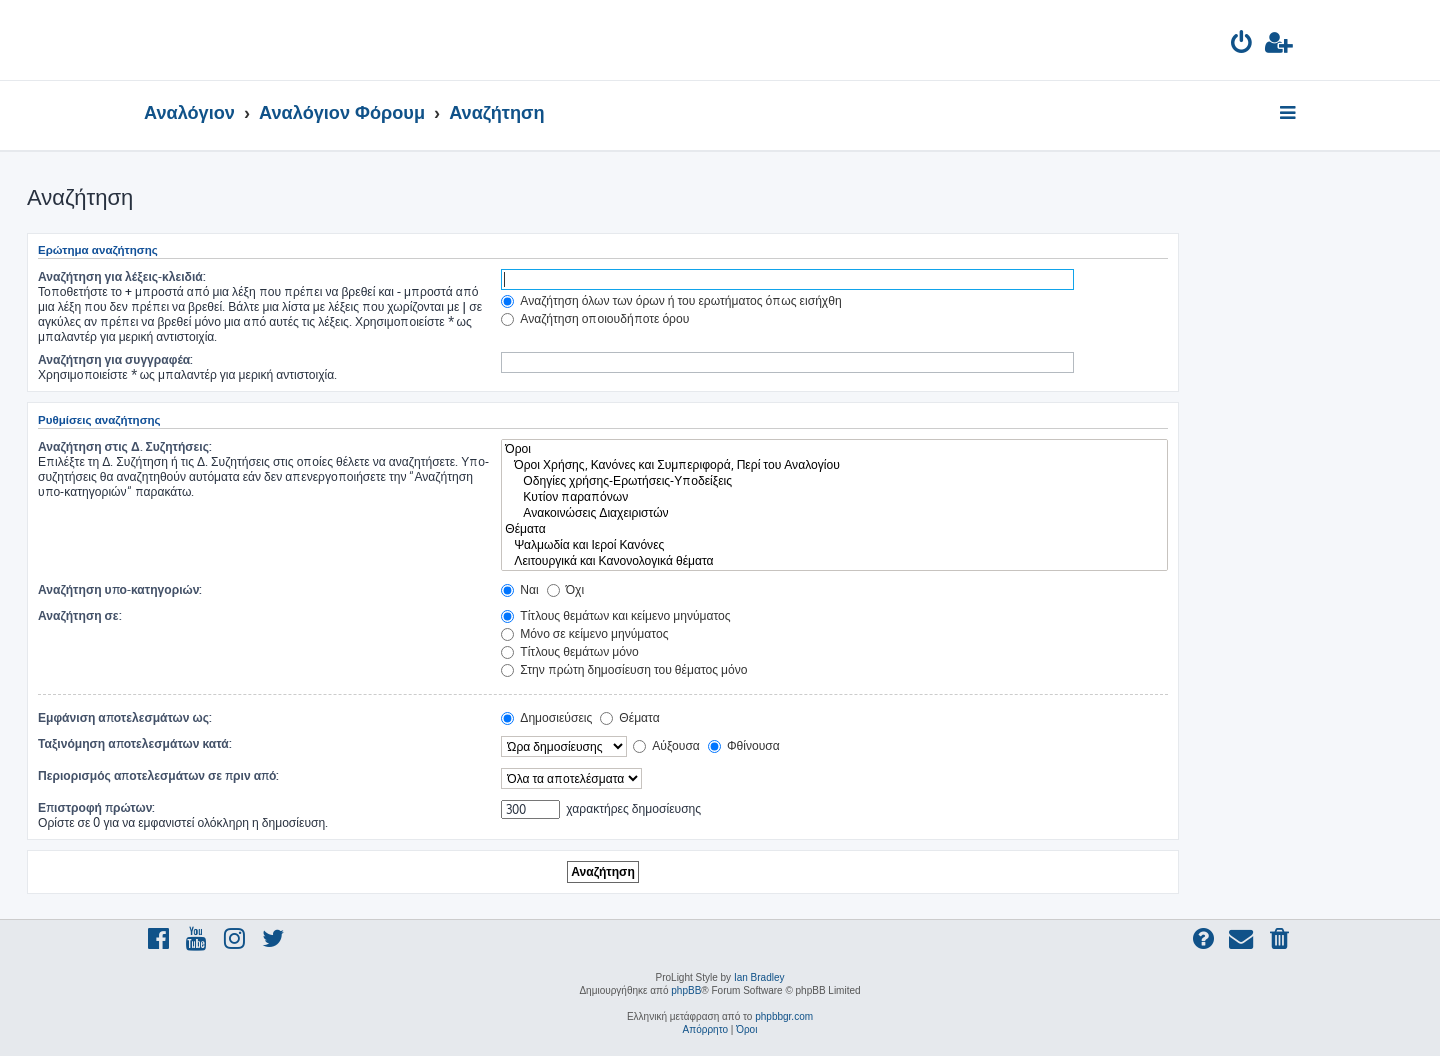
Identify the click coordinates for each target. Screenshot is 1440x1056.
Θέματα (834, 529)
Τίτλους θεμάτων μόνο (570, 651)
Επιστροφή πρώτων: (96, 807)
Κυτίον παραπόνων (834, 497)
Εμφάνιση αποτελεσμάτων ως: (125, 717)
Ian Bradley (759, 977)
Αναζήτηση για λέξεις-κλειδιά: (122, 276)
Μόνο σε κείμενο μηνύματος (584, 633)
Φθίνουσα (744, 745)
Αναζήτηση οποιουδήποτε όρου (595, 318)
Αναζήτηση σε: (80, 615)
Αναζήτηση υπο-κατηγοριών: (120, 589)
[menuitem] (1242, 45)
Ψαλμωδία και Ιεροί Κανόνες (834, 545)
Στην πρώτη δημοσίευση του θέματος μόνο (624, 669)
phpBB (686, 990)
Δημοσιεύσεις (546, 717)
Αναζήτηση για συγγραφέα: (115, 359)
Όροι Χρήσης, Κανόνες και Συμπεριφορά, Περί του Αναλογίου (834, 465)
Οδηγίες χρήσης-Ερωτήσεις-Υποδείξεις (834, 481)
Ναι (519, 589)
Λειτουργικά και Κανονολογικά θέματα (834, 561)
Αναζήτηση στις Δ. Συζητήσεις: (125, 446)
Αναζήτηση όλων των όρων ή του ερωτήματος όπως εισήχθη (671, 300)
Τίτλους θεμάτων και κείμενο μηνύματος (615, 615)
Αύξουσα (666, 745)
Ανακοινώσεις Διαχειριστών (834, 513)
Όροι (834, 449)
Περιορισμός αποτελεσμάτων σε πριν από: (159, 775)
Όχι (565, 589)
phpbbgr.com (784, 1016)
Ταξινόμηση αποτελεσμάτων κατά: (135, 743)
